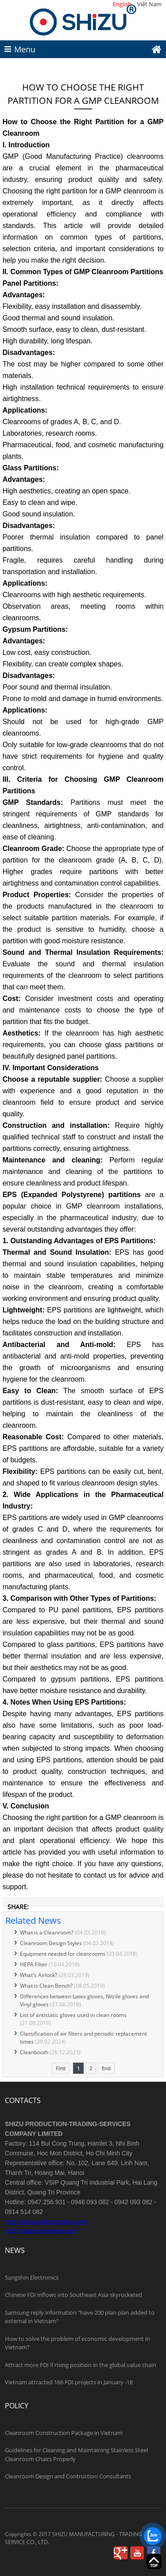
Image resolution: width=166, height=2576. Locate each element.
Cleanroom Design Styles (51, 1943)
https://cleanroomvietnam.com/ (41, 2231)
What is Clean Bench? (46, 1985)
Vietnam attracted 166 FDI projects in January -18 (69, 2382)
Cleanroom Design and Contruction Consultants (68, 2476)
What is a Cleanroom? (46, 1932)
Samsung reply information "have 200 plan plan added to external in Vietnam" (79, 2316)
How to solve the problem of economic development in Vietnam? (77, 2343)
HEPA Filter (33, 1964)
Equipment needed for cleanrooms (62, 1954)
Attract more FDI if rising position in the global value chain (80, 2365)
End (106, 2068)
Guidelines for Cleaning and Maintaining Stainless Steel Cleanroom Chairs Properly (76, 2454)
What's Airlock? (38, 1975)
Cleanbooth (34, 2052)
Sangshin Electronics (31, 2277)
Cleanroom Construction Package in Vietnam (64, 2433)
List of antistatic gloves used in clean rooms (73, 2015)
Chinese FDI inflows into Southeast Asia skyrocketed (73, 2295)
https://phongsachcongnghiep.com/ (46, 2222)
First (61, 2068)
